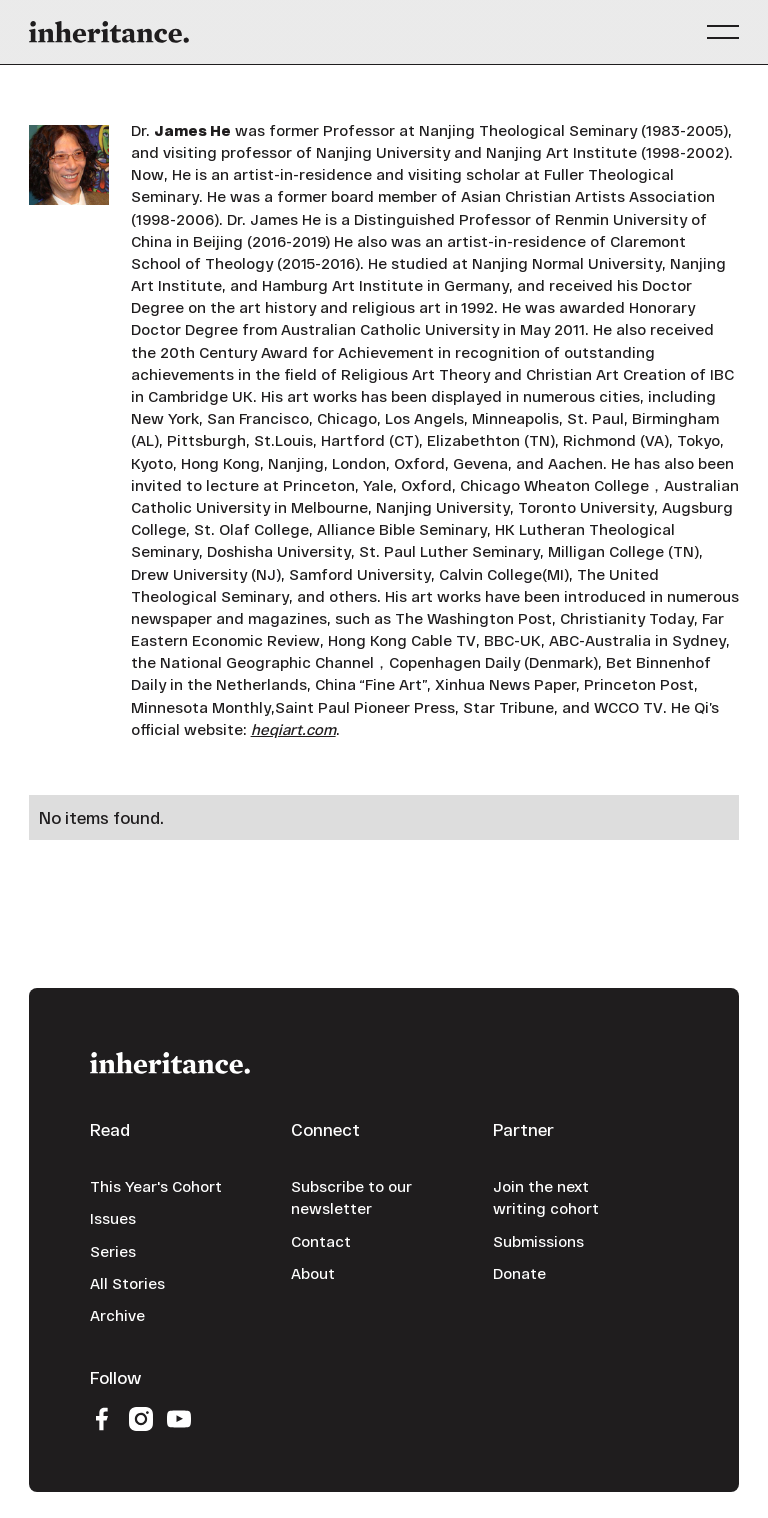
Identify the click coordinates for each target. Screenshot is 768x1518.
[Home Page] (109, 32)
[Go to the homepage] (170, 1061)
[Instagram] (140, 1418)
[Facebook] (102, 1418)
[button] (723, 32)
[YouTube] (179, 1418)
